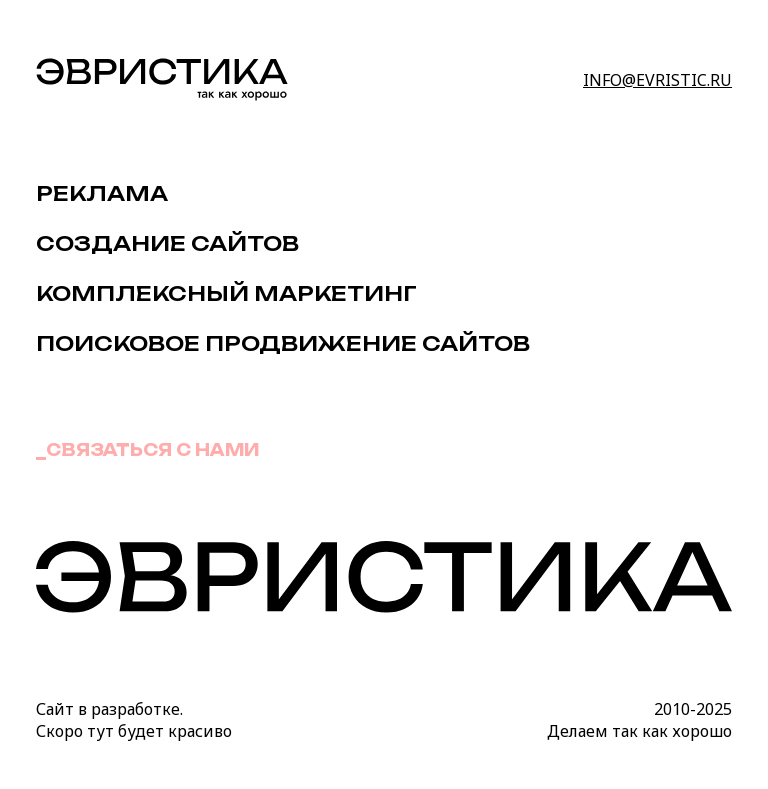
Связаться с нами (152, 450)
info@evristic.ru (657, 80)
